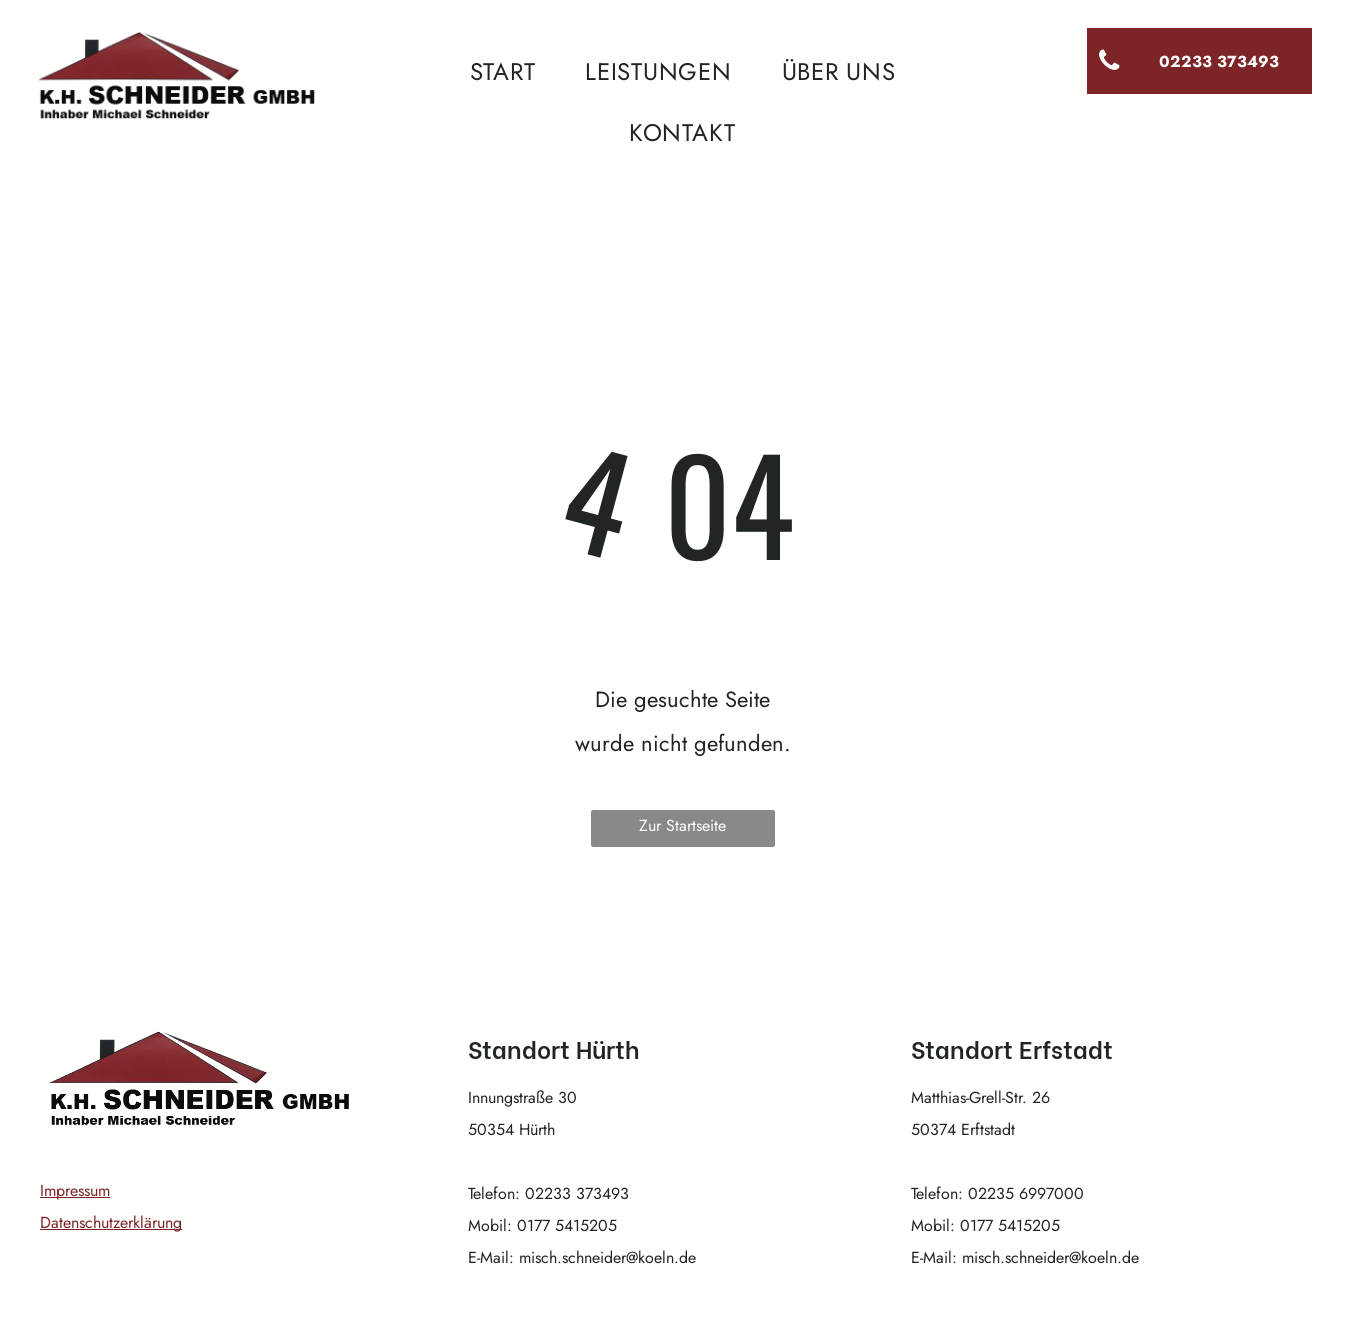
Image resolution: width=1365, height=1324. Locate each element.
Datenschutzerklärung (111, 1222)
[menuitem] (503, 72)
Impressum (75, 1190)
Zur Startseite (682, 825)
